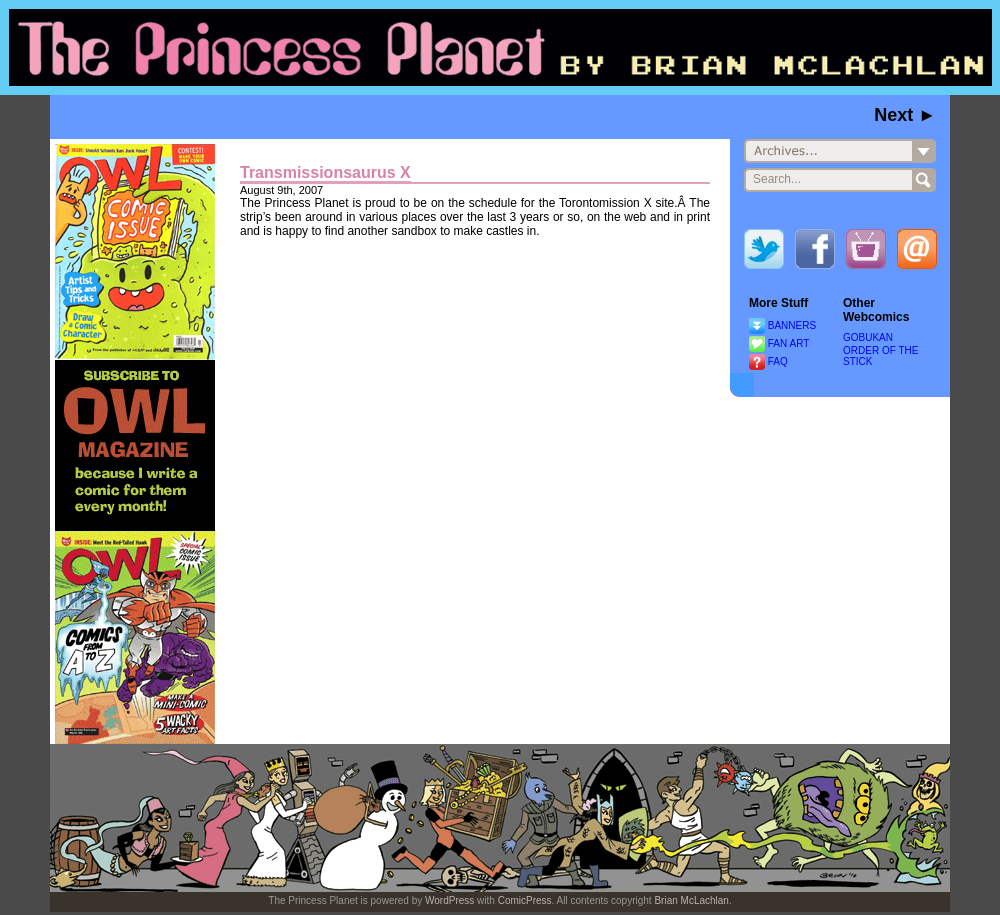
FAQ (778, 361)
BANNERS (792, 325)
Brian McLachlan (691, 900)
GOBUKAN (868, 337)
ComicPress (525, 900)
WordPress (449, 900)
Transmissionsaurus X (325, 172)
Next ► (905, 115)
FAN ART (789, 343)
